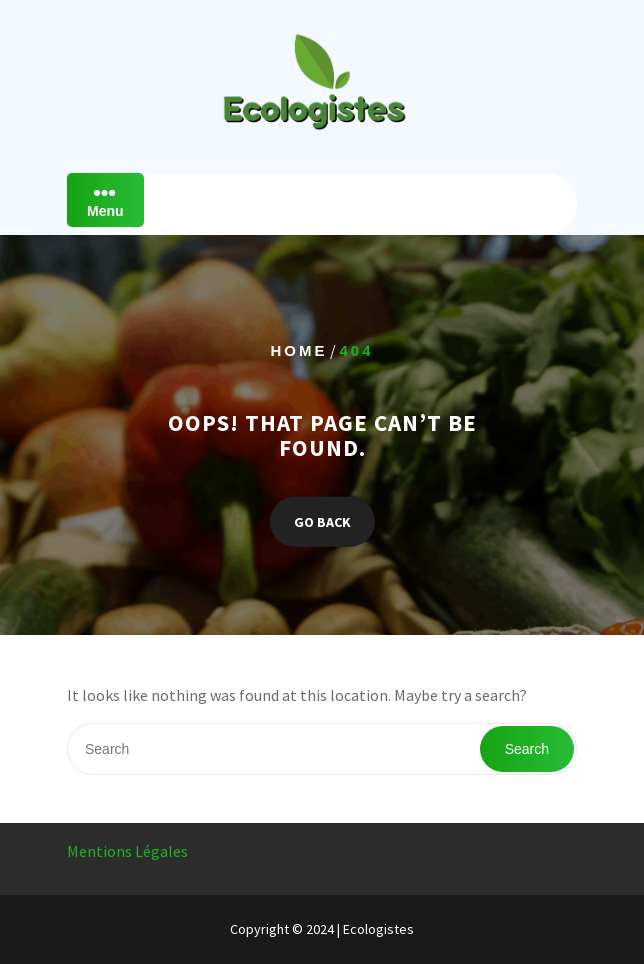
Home (298, 350)
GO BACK (322, 521)
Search (527, 749)
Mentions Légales (127, 851)
